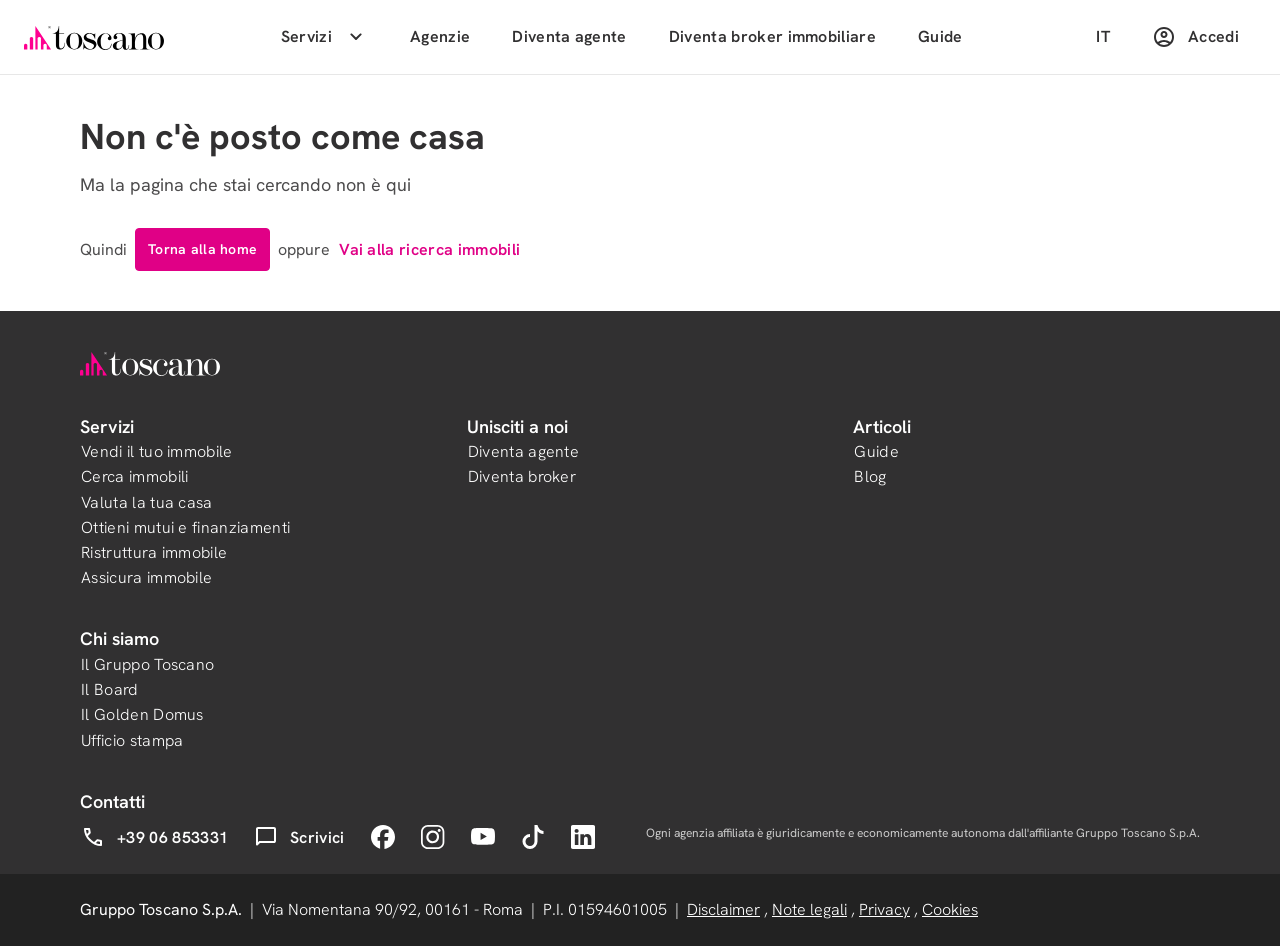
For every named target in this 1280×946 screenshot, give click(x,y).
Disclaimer (723, 909)
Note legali (809, 909)
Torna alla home (202, 249)
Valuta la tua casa (147, 502)
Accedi (1195, 37)
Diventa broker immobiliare (772, 36)
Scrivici (299, 837)
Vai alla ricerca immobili (429, 249)
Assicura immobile (146, 577)
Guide (940, 36)
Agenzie (440, 36)
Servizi (324, 37)
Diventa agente (569, 36)
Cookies (950, 909)
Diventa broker (522, 476)
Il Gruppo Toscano (147, 664)
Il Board (110, 689)
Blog (870, 476)
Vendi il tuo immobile (157, 451)
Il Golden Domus (142, 714)
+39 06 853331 (154, 837)
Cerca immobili (134, 476)
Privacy (884, 909)
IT (1103, 36)
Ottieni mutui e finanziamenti (185, 527)
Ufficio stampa (132, 740)
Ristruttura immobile (154, 552)
